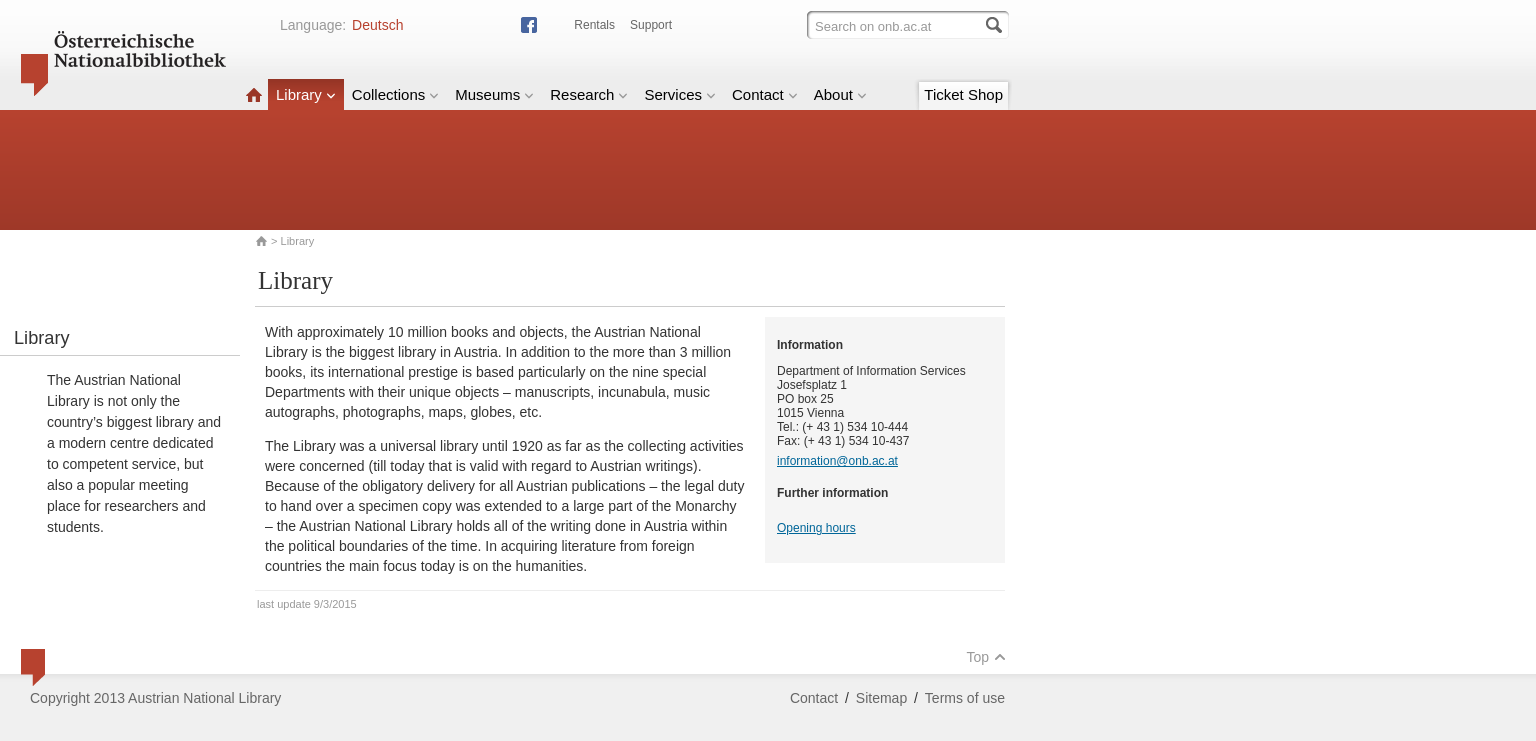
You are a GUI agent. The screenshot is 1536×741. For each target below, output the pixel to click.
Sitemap (881, 698)
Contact (765, 94)
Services (680, 94)
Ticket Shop (963, 94)
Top (986, 657)
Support (651, 25)
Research (589, 94)
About (840, 94)
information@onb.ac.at (837, 461)
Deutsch (377, 25)
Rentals (594, 25)
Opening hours (816, 528)
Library (306, 94)
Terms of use (965, 698)
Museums (494, 94)
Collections (395, 94)
